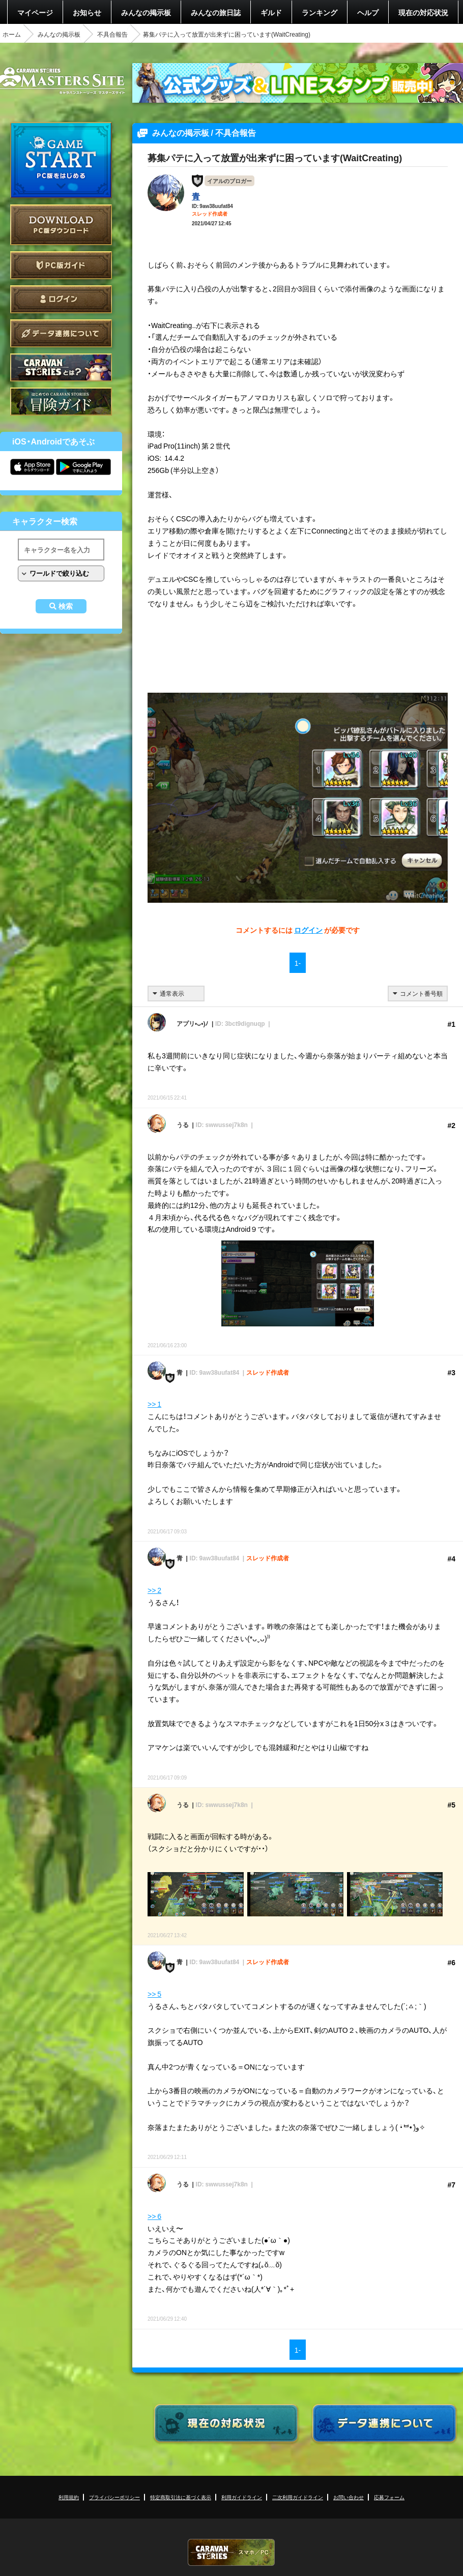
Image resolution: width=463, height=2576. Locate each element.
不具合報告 (112, 34)
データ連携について (61, 333)
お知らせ (87, 12)
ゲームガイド (61, 402)
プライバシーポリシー (114, 2497)
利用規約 (69, 2497)
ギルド (271, 12)
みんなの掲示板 (146, 12)
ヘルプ (368, 12)
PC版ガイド (61, 265)
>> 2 (154, 1590)
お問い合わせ (348, 2497)
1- (298, 963)
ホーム (12, 34)
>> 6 (154, 2216)
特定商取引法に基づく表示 (180, 2497)
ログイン (61, 299)
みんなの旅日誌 (216, 12)
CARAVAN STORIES (231, 2552)
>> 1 (154, 1404)
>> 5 (154, 1994)
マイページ (35, 12)
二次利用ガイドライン (297, 2497)
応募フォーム (389, 2497)
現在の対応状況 (423, 12)
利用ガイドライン (241, 2497)
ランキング (319, 12)
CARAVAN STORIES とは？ (61, 367)
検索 (66, 606)
